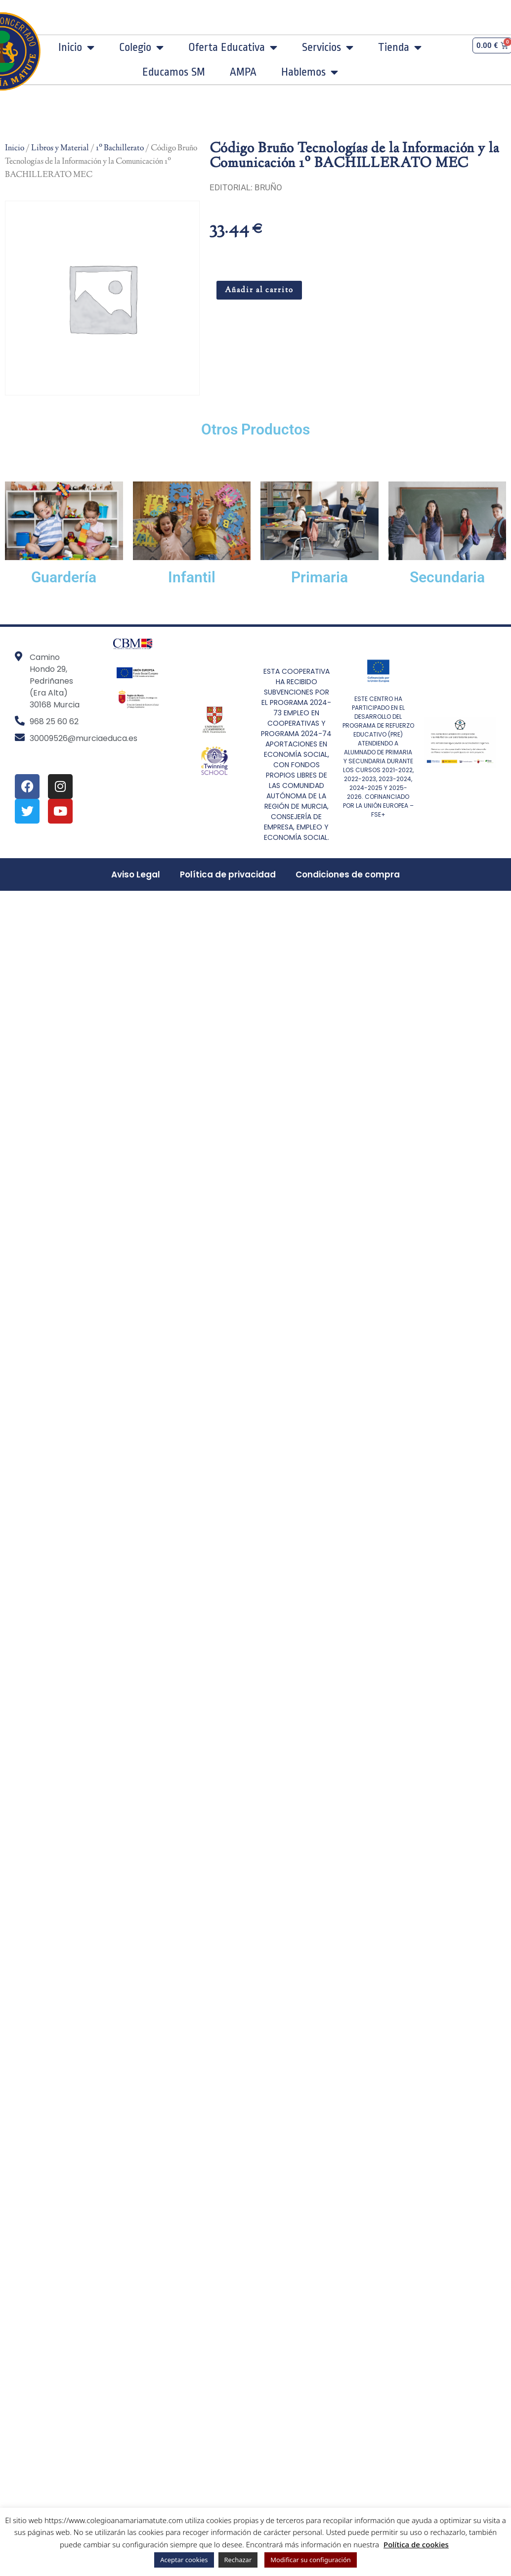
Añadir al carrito (259, 290)
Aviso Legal (135, 874)
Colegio (141, 47)
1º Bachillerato (120, 148)
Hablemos (309, 72)
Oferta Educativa (232, 47)
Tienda (400, 47)
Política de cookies (416, 2544)
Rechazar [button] (238, 2559)
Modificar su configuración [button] (310, 2559)
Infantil (191, 577)
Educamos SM (173, 72)
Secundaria (447, 577)
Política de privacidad (228, 874)
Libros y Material (60, 148)
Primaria (319, 577)
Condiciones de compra (348, 874)
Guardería (63, 577)
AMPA (243, 72)
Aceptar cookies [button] (184, 2559)
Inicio (76, 47)
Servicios (327, 47)
